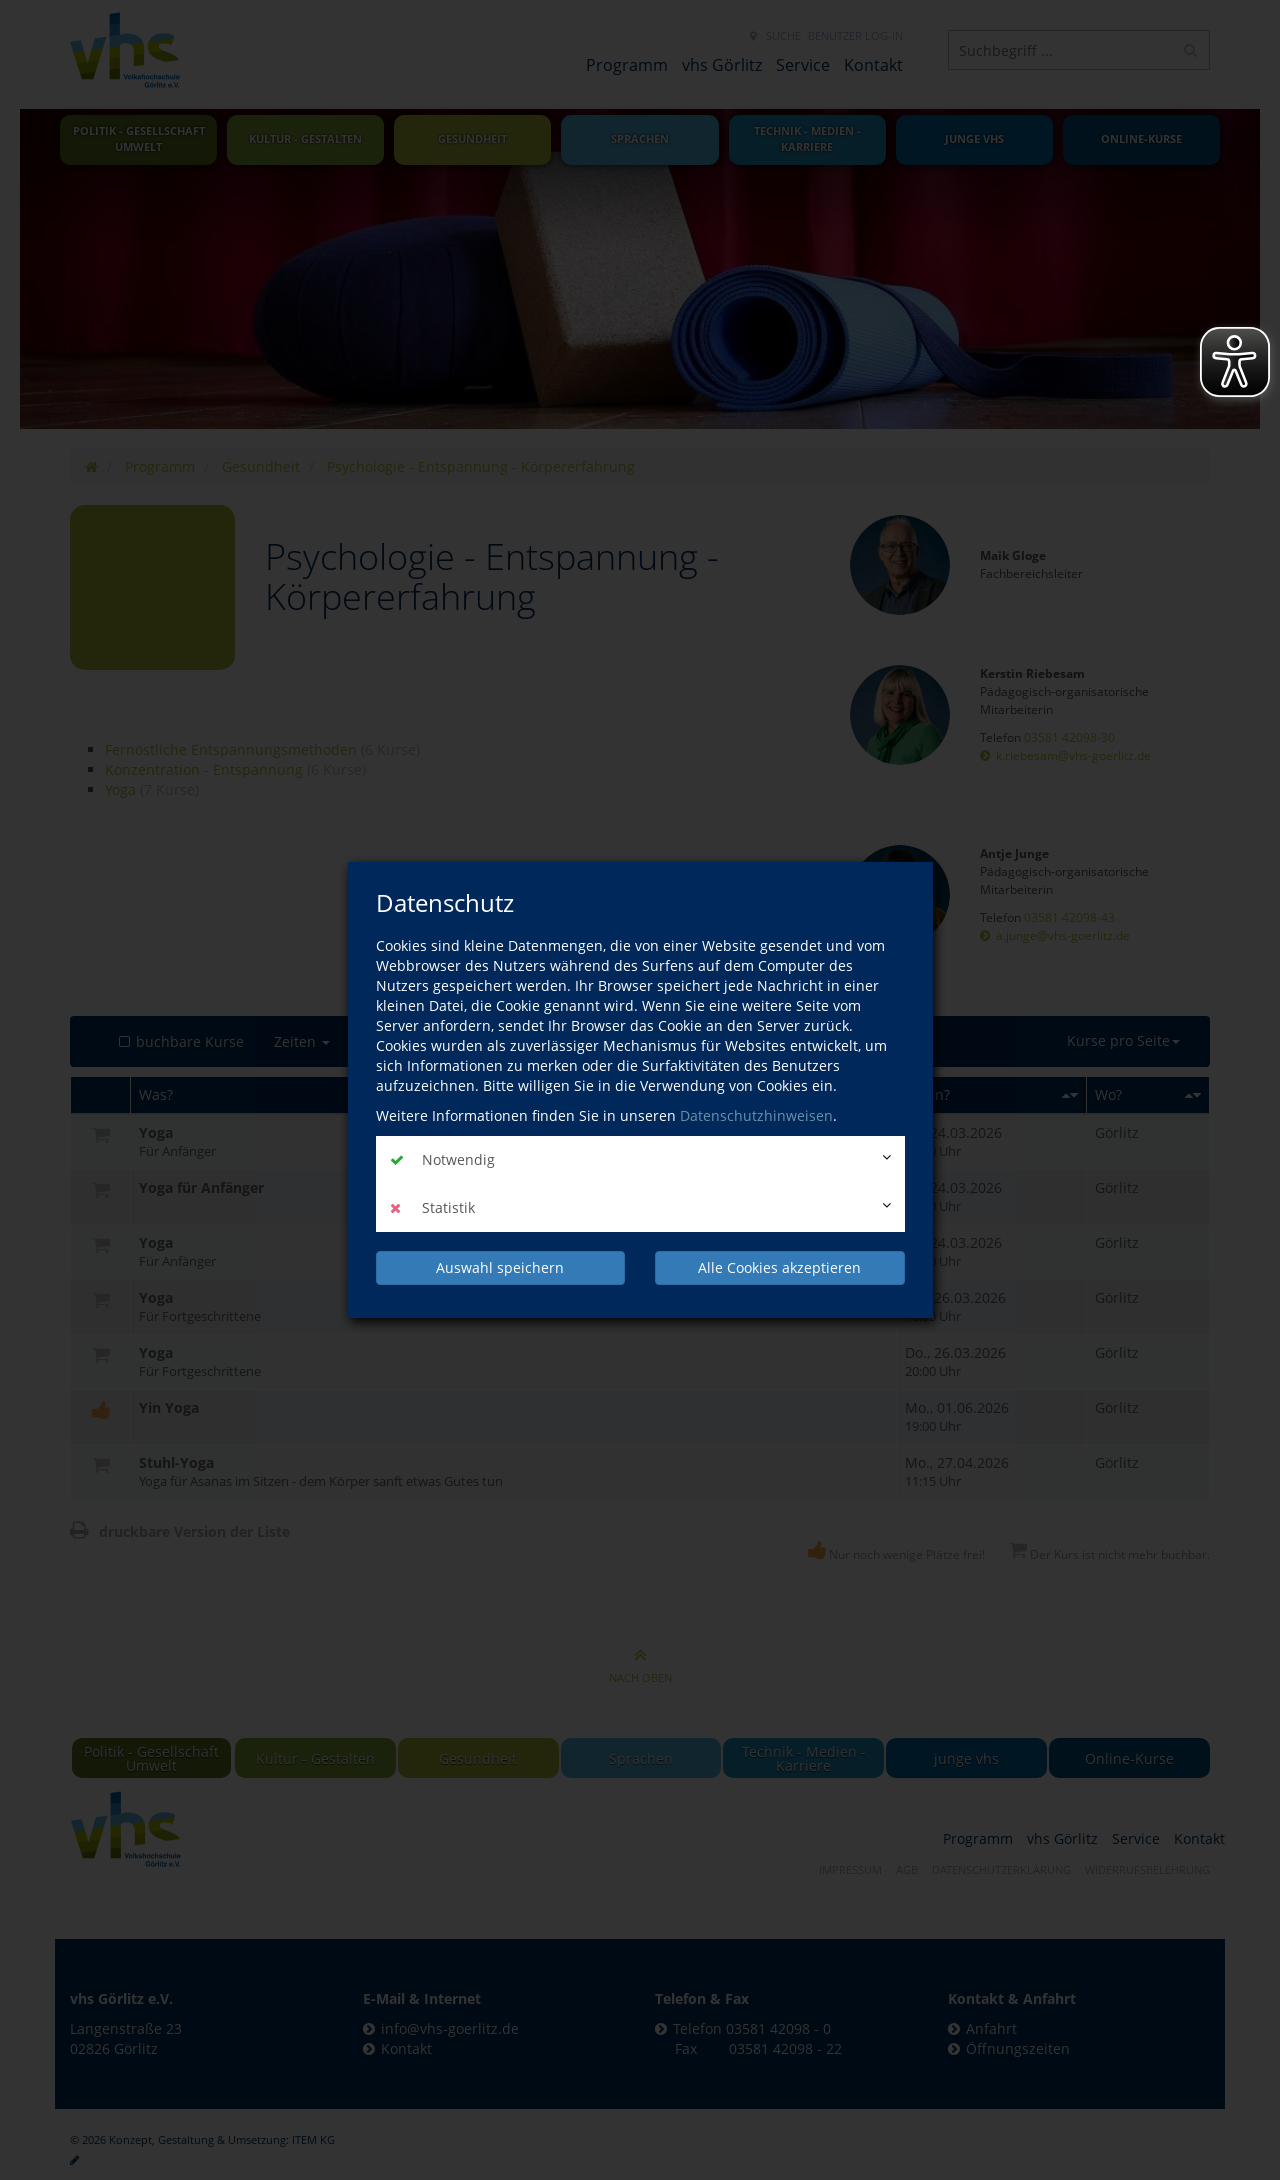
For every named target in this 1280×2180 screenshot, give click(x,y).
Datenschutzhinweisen (756, 1115)
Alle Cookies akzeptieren (779, 1267)
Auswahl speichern (500, 1267)
